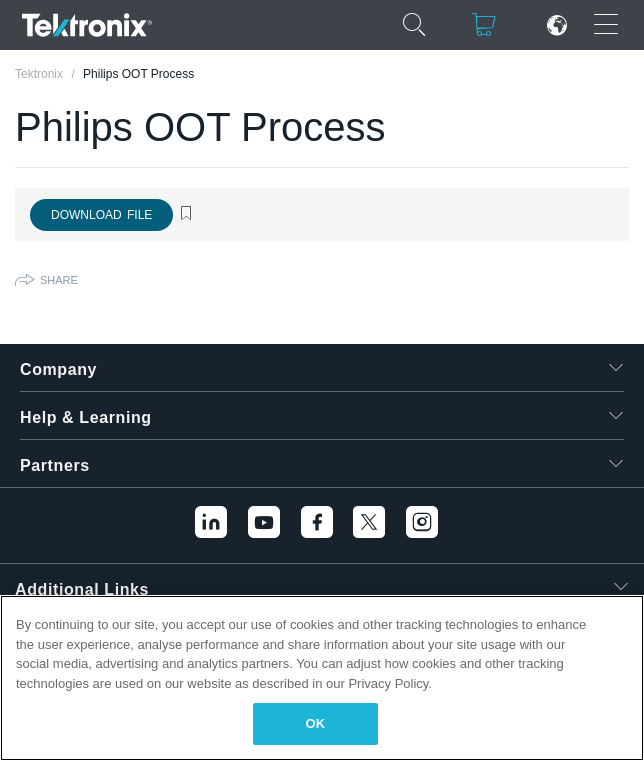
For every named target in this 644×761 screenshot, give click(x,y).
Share (59, 280)
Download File (101, 215)
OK (316, 723)
